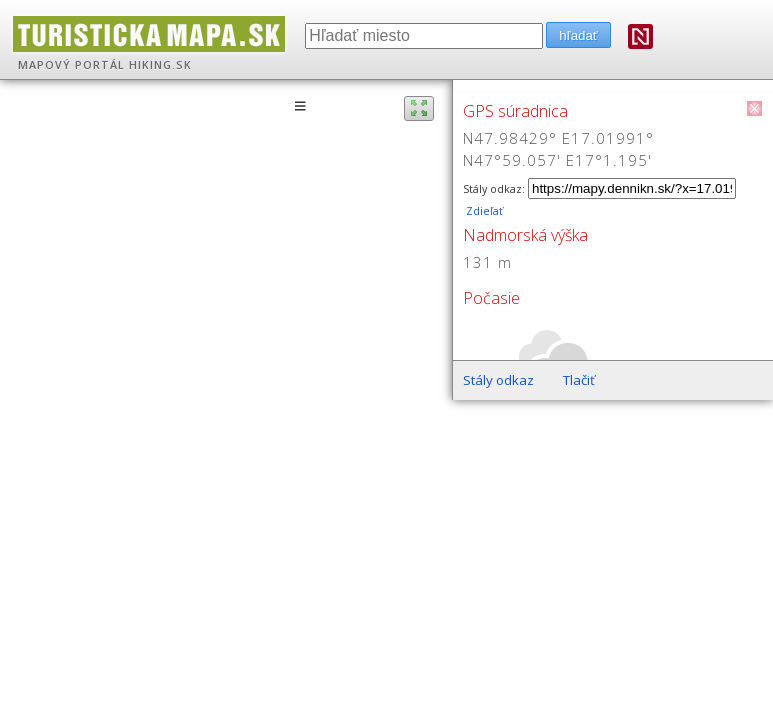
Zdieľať (483, 211)
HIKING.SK (160, 65)
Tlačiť (579, 380)
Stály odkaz (498, 380)
